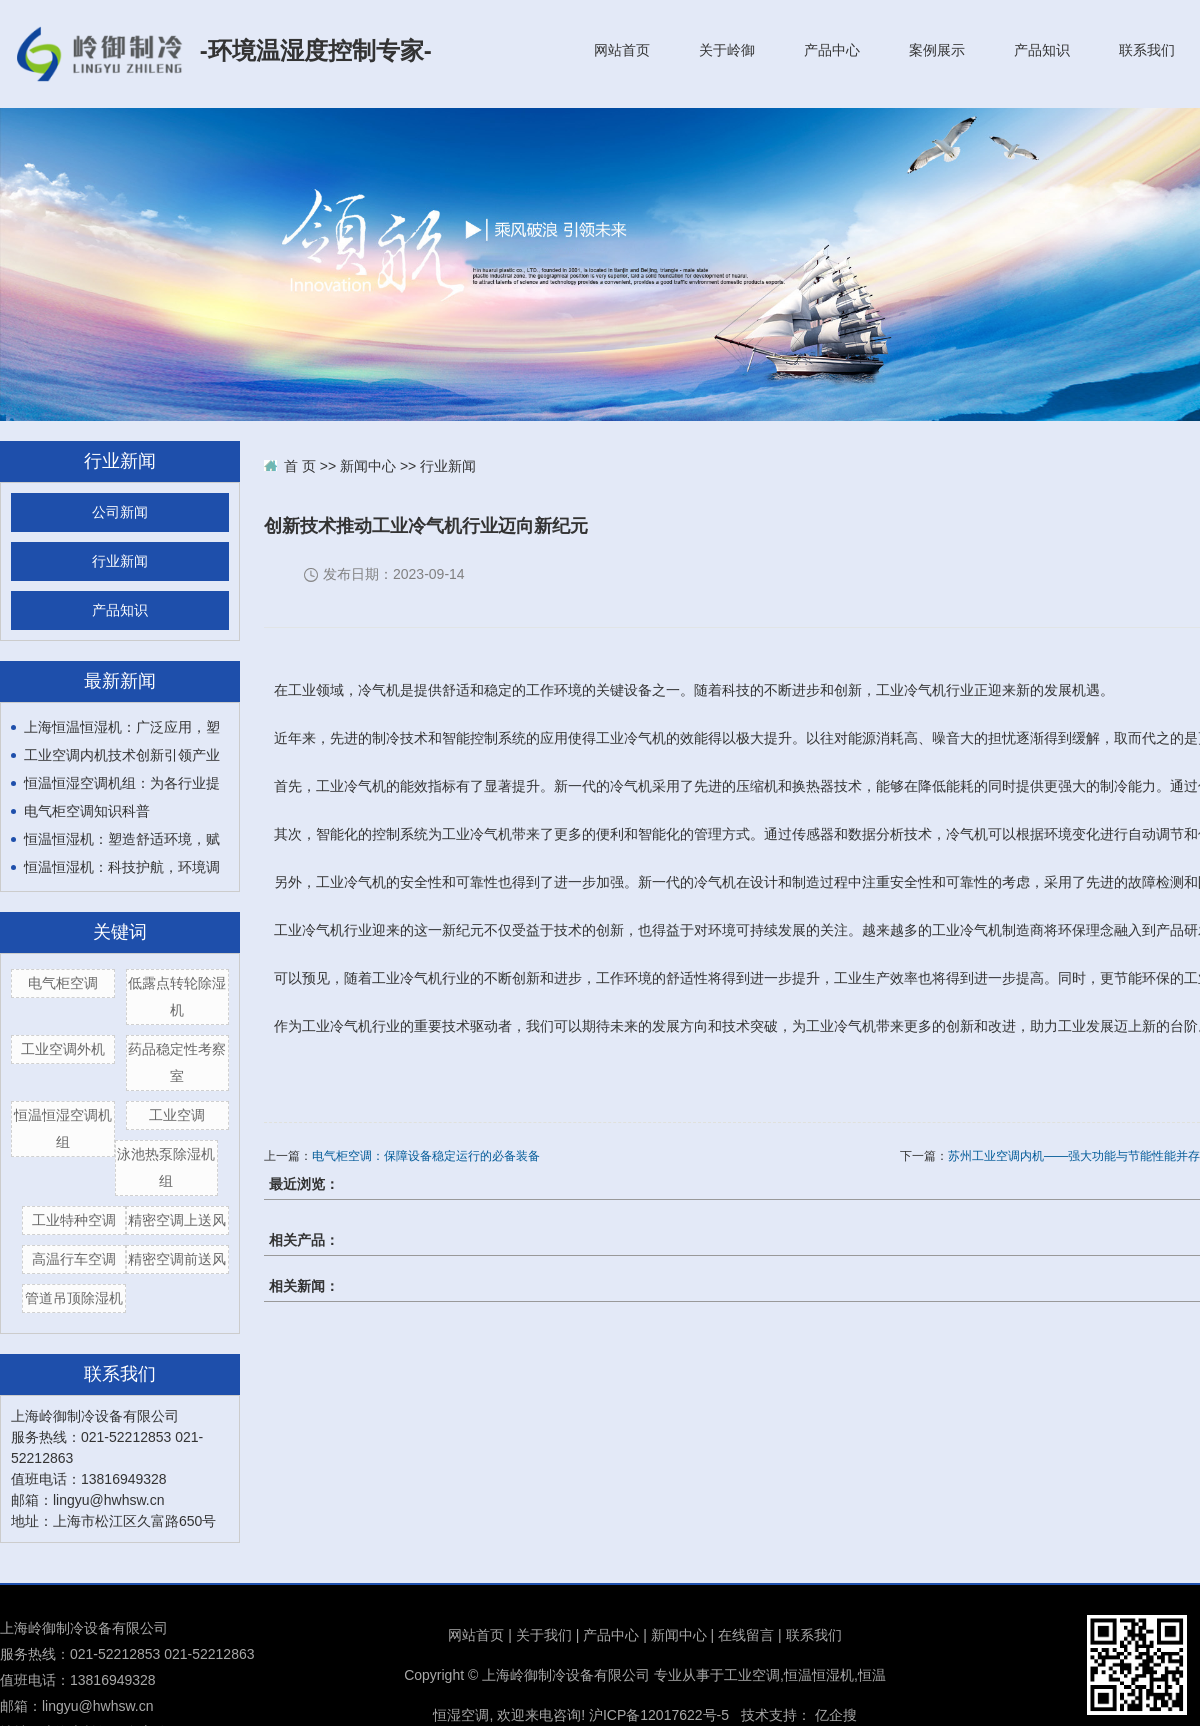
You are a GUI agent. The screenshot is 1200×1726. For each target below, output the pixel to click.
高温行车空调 (74, 1259)
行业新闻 (120, 561)
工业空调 (177, 1115)
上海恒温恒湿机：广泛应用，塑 (122, 727)
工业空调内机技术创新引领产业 (122, 755)
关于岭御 (727, 50)
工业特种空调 (74, 1220)
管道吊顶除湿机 (74, 1298)
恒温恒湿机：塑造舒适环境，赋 (122, 839)
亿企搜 (836, 1715)
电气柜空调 (63, 983)
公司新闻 (120, 512)
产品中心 (832, 50)
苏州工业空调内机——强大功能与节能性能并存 (1074, 1156)
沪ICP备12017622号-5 (659, 1715)
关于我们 (544, 1635)
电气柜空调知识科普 (87, 811)
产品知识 (1042, 50)
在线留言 (746, 1635)
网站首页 (622, 50)
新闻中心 (368, 466)
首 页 (300, 466)
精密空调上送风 (177, 1220)
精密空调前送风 (177, 1259)
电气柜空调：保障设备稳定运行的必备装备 (426, 1156)
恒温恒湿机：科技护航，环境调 (122, 867)
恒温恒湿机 (819, 1675)
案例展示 (937, 50)
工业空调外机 (63, 1049)
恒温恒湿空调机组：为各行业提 (122, 783)
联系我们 (1147, 50)
